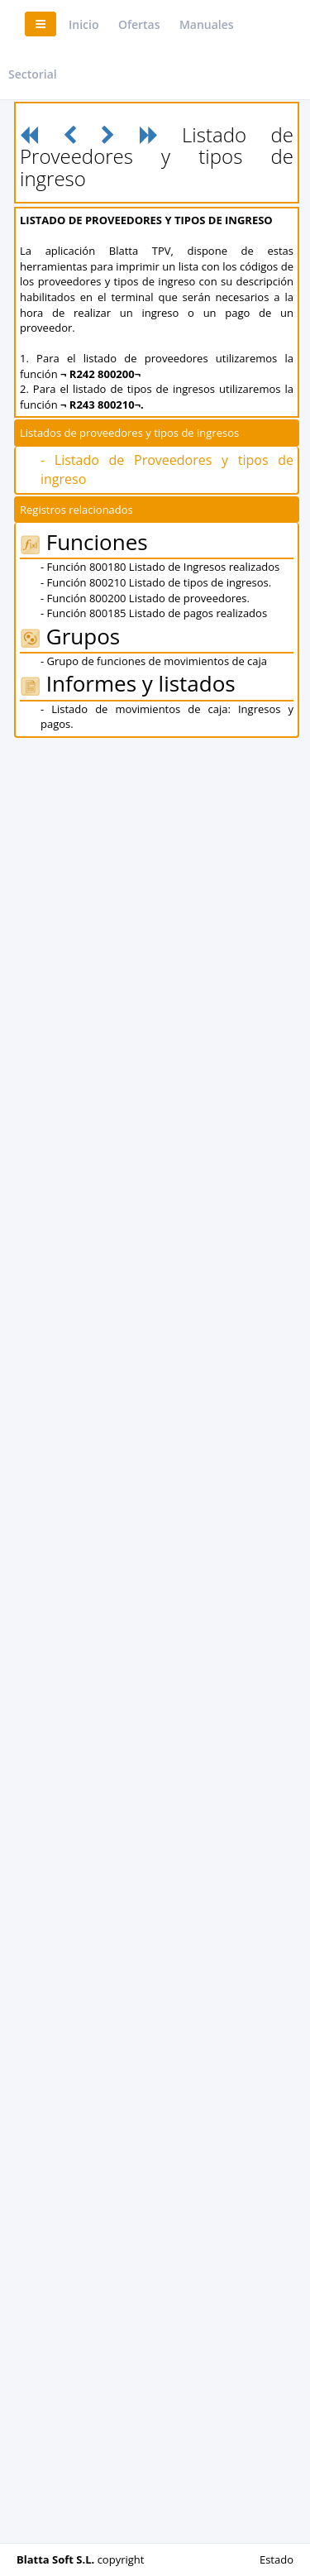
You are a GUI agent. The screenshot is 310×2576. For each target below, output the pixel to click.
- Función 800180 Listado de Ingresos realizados (160, 566)
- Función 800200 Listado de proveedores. (145, 598)
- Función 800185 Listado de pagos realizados (154, 613)
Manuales (206, 24)
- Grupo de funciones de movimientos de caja (154, 661)
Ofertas (139, 24)
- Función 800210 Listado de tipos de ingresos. (156, 582)
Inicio (83, 24)
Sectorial (32, 74)
